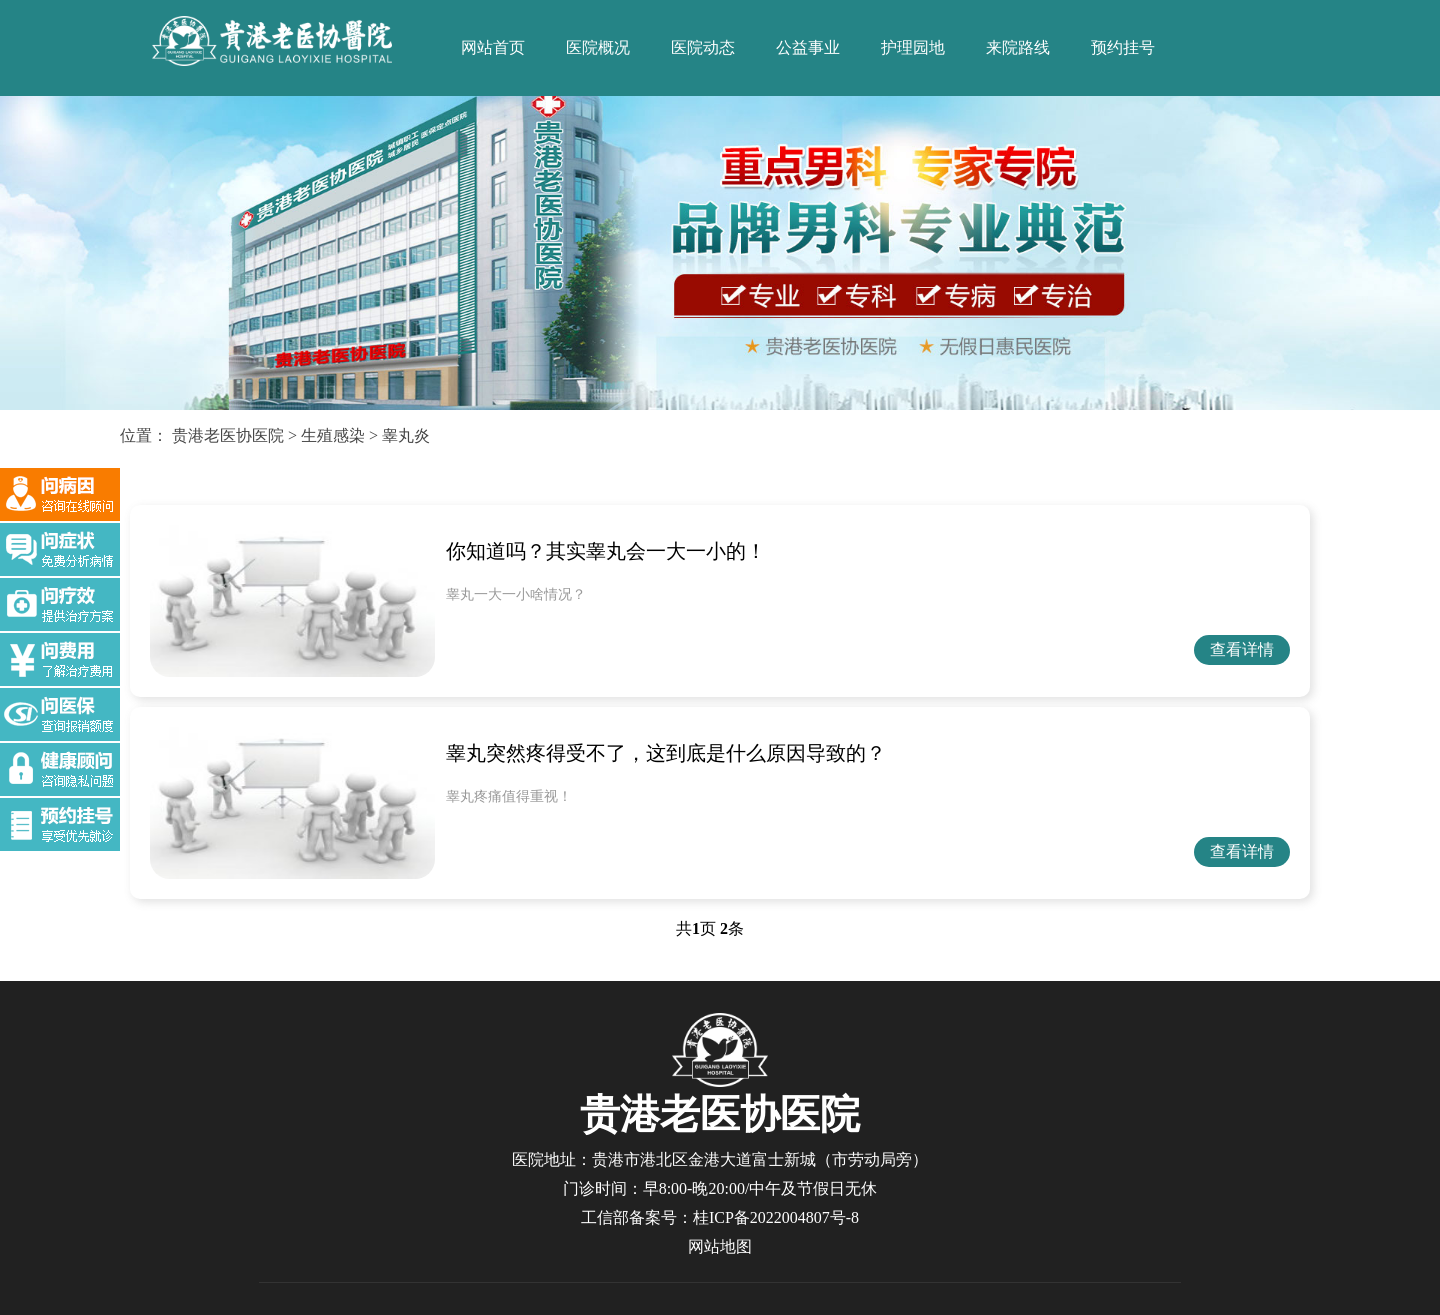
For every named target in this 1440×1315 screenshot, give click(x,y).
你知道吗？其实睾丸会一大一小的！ (606, 551)
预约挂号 (1123, 47)
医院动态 (703, 47)
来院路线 (1018, 47)
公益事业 (808, 47)
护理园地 (913, 47)
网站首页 (493, 47)
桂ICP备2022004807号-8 (776, 1217)
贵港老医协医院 (228, 435)
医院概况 (598, 47)
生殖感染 (333, 435)
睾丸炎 (406, 435)
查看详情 (1242, 649)
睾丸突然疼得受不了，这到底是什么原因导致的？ (666, 753)
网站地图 (720, 1246)
